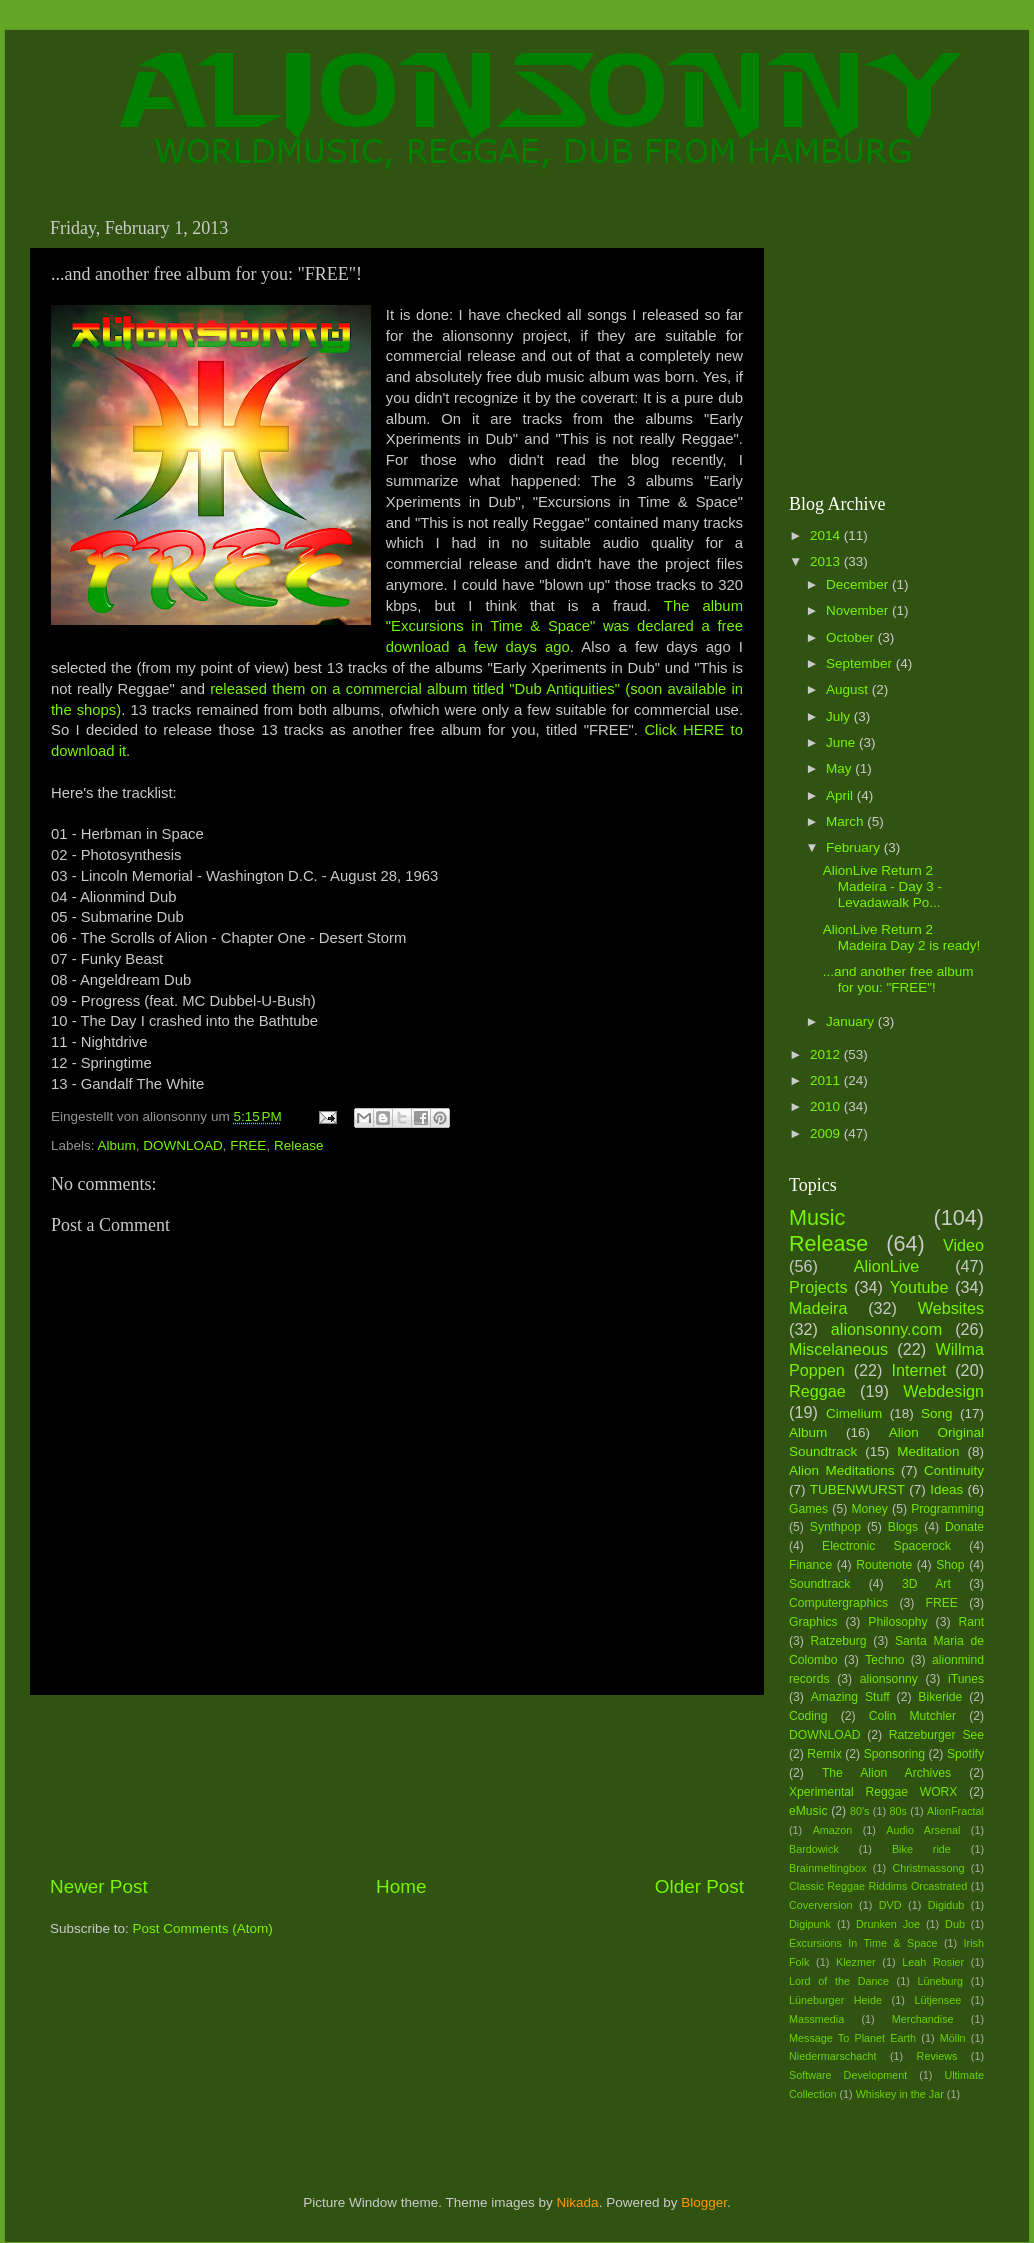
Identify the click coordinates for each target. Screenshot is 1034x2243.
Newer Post (99, 1886)
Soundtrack (819, 1584)
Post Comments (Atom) (203, 1928)
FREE (248, 1145)
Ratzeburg (839, 1641)
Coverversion (821, 1905)
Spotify (965, 1754)
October (852, 637)
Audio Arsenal (923, 1830)
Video (963, 1245)
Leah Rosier (933, 1962)
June (842, 742)
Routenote (884, 1565)
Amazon (833, 1830)
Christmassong (928, 1868)
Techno (884, 1660)
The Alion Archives (886, 1773)
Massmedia (816, 2019)
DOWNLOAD (183, 1145)
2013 (827, 561)
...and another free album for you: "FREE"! (898, 979)
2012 (827, 1054)
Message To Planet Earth (852, 2038)
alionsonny (889, 1679)
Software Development (848, 2075)
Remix (824, 1754)
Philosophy (897, 1622)
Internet (918, 1370)
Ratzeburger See (936, 1735)
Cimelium (854, 1413)
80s (898, 1811)
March (846, 821)
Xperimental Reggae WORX (873, 1792)
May (840, 768)
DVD (890, 1905)
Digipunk (810, 1924)
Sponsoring (894, 1754)
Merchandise (923, 2019)
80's (859, 1811)
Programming (947, 1509)
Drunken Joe (888, 1924)
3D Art (926, 1584)
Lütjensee (937, 2000)
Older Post (699, 1886)
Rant (971, 1622)
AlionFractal (955, 1811)
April (841, 795)
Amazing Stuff (850, 1697)
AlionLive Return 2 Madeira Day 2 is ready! (902, 937)
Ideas (946, 1489)
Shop (950, 1565)
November (859, 610)
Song (937, 1413)
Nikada (578, 2202)
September (861, 663)
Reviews (937, 2056)
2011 (827, 1080)
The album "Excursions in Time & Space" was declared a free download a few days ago (564, 627)
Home (401, 1886)
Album (117, 1145)
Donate (964, 1527)
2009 (827, 1133)
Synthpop (835, 1527)
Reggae (817, 1391)
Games (808, 1509)
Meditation (928, 1451)
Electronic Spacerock (886, 1546)
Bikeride (940, 1697)
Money (869, 1509)
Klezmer (856, 1962)
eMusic (808, 1811)
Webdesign (943, 1391)
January (852, 1021)
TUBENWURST (857, 1489)
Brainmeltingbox (827, 1868)
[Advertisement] (397, 1784)
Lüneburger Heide (835, 2000)
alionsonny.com (886, 1329)
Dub (955, 1924)
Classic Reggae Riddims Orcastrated (878, 1886)
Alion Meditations (842, 1470)
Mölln (953, 2038)
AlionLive (887, 1266)
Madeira (818, 1308)
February (855, 847)
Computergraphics (838, 1603)
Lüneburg (940, 1981)
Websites (951, 1308)
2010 (827, 1106)
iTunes (966, 1679)
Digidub (946, 1905)
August (849, 689)
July (840, 716)
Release (299, 1145)
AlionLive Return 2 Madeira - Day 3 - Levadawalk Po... (882, 886)
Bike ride (921, 1849)
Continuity (954, 1470)
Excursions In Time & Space (863, 1943)
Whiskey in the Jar (900, 2094)
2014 (827, 535)
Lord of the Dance (839, 1981)
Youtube (919, 1287)
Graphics (813, 1622)
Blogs (903, 1527)
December (859, 584)
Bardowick (814, 1849)
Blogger (704, 2202)
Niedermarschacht (833, 2056)
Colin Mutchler (912, 1716)
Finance (810, 1565)
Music (817, 1217)
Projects (818, 1287)
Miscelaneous (838, 1349)
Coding (808, 1716)
